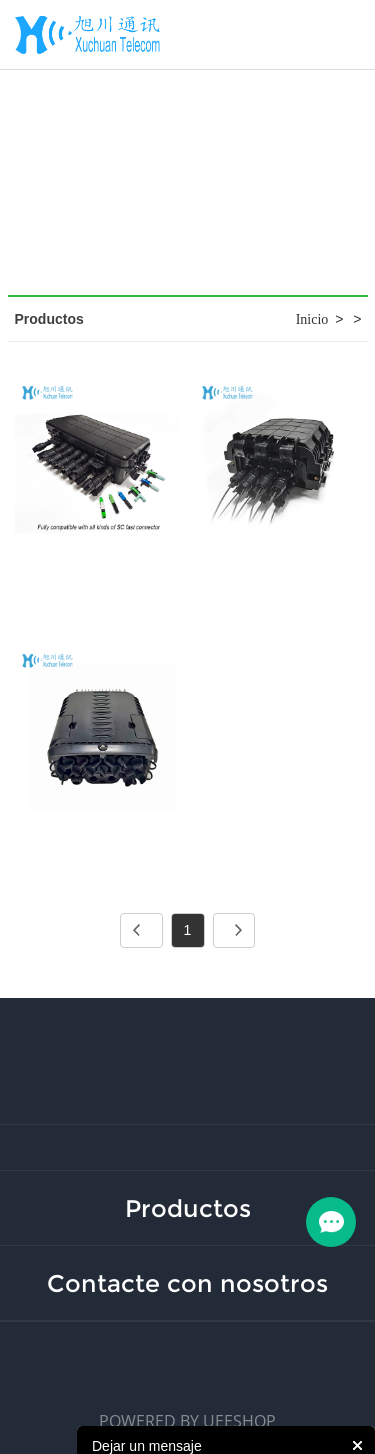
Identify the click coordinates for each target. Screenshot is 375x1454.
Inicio (312, 319)
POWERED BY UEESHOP (187, 1421)
